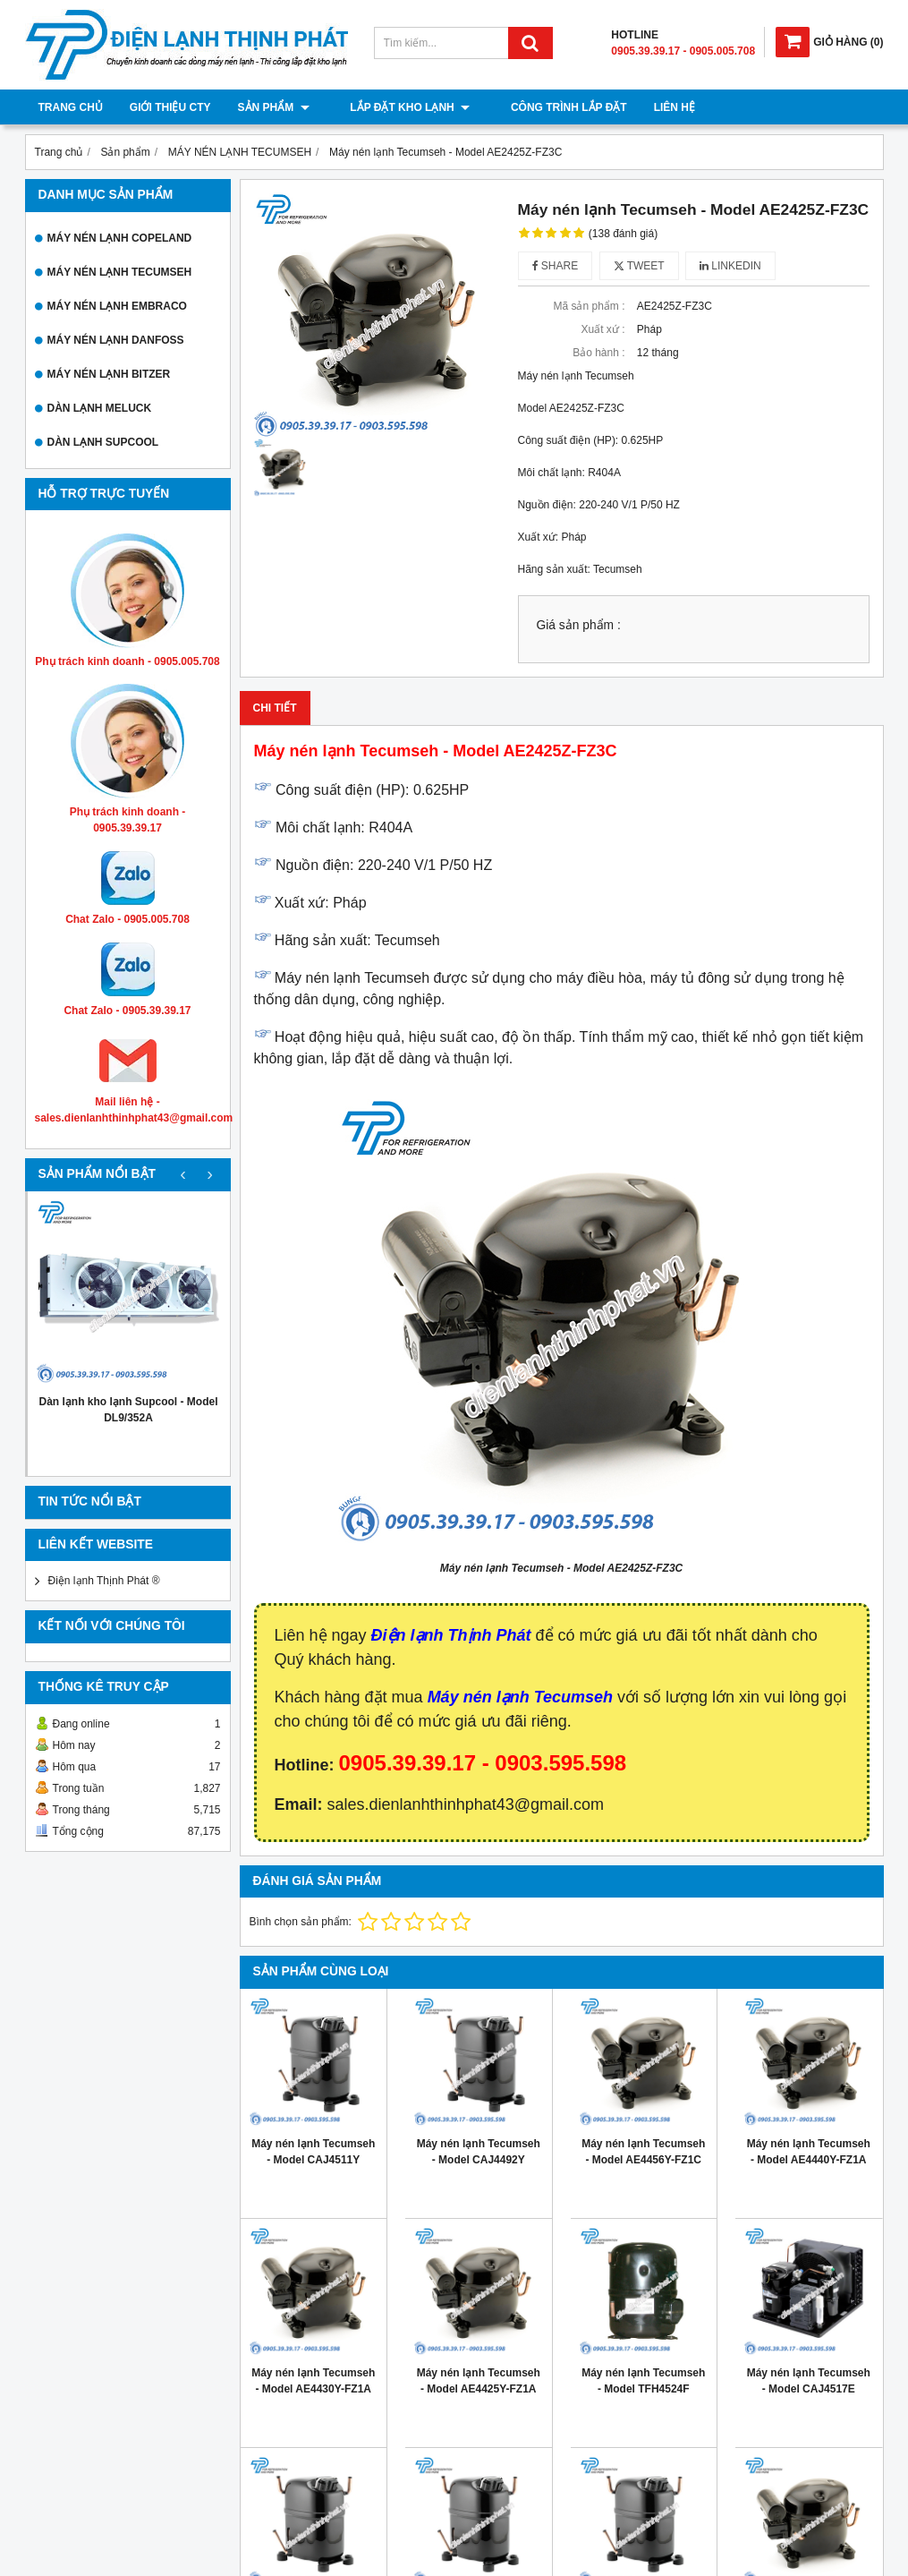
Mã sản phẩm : (588, 306)
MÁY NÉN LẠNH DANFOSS (115, 340)
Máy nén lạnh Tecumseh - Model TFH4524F (643, 2381)
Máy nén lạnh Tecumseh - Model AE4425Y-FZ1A (478, 2381)
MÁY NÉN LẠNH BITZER (109, 374)
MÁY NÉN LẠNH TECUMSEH (119, 272)
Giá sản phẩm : (579, 625)
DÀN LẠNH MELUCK (99, 408)
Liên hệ (645, 107)
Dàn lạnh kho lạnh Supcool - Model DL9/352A (128, 1409)
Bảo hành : (598, 352)
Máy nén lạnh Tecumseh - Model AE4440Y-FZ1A (808, 2151)
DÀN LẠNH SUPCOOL (103, 442)
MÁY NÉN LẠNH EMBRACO (117, 306)
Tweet (639, 266)
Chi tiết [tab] (275, 708)
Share (555, 266)
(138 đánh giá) (623, 233)
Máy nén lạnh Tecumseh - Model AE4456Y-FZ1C (643, 2151)
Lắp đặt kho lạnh (396, 107)
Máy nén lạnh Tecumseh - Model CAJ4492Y (478, 2151)
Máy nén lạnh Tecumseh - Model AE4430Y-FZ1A (313, 2381)
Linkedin (730, 266)
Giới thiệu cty (170, 107)
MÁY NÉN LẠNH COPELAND (119, 238)
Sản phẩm (274, 107)
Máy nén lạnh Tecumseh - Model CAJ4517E (808, 2381)
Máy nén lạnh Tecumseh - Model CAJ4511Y (313, 2151)
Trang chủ (70, 107)
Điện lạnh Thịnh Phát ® (104, 1580)
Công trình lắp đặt (540, 107)
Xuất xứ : (602, 329)
